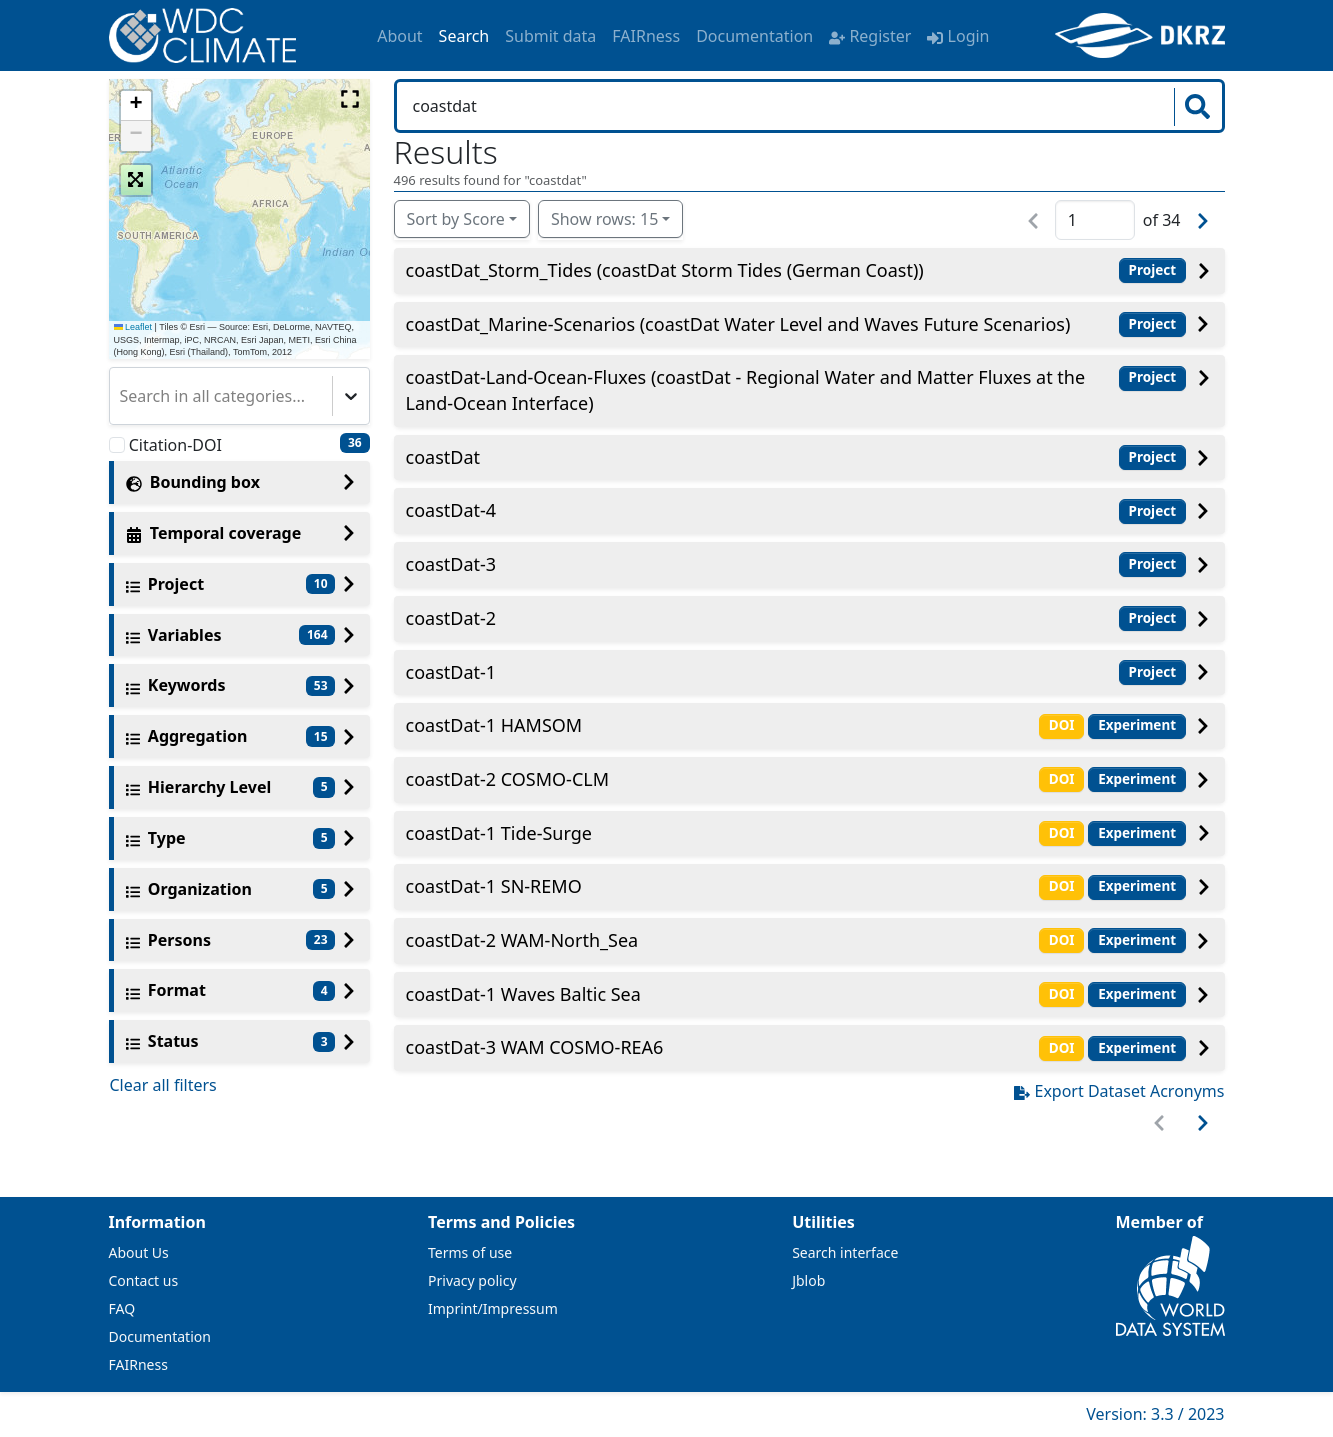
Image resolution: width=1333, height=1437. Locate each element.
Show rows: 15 (604, 219)
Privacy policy (472, 1280)
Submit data (550, 36)
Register (870, 36)
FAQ (122, 1308)
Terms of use (470, 1252)
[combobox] (122, 396)
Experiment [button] (1137, 725)
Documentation (754, 36)
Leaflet (133, 327)
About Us (139, 1252)
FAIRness (646, 36)
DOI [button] (1062, 725)
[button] (136, 106)
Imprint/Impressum (493, 1308)
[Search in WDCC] (787, 106)
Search (464, 36)
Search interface (845, 1252)
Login (958, 36)
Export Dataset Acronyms (1119, 1091)
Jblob (808, 1280)
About (399, 36)
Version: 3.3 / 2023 (1155, 1414)
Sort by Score (456, 219)
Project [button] (1153, 270)
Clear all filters (163, 1085)
